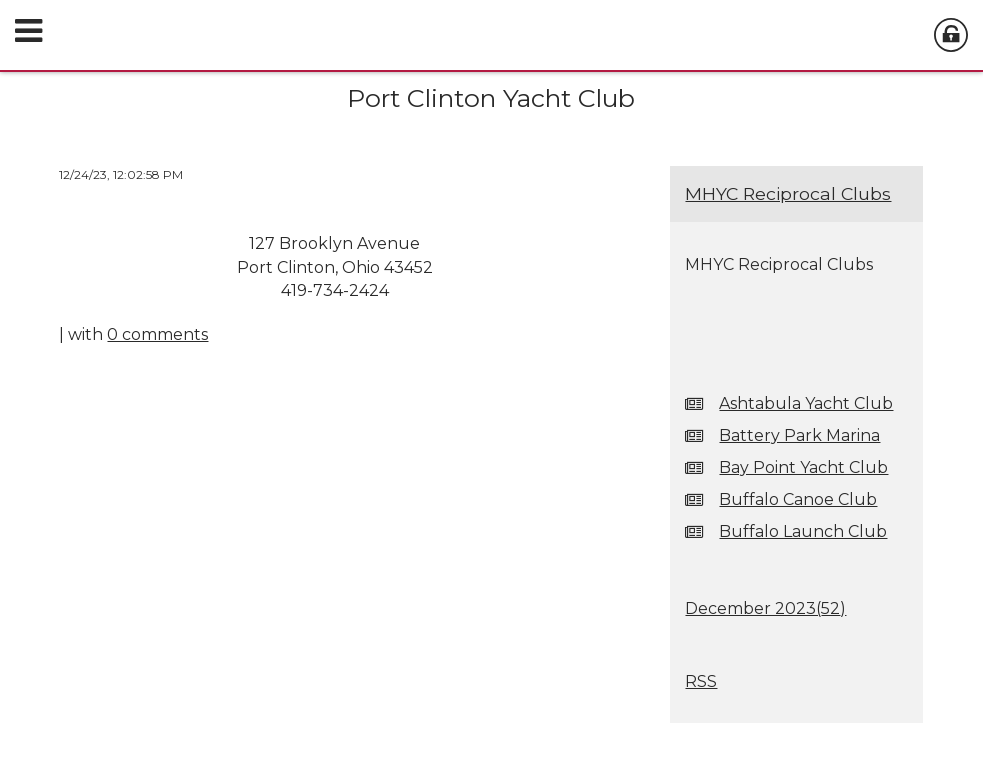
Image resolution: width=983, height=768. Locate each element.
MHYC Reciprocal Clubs (788, 193)
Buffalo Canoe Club (798, 499)
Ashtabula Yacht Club (806, 403)
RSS (701, 681)
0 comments (157, 334)
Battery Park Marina (799, 435)
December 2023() (765, 608)
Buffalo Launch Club (803, 531)
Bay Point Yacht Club (803, 467)
